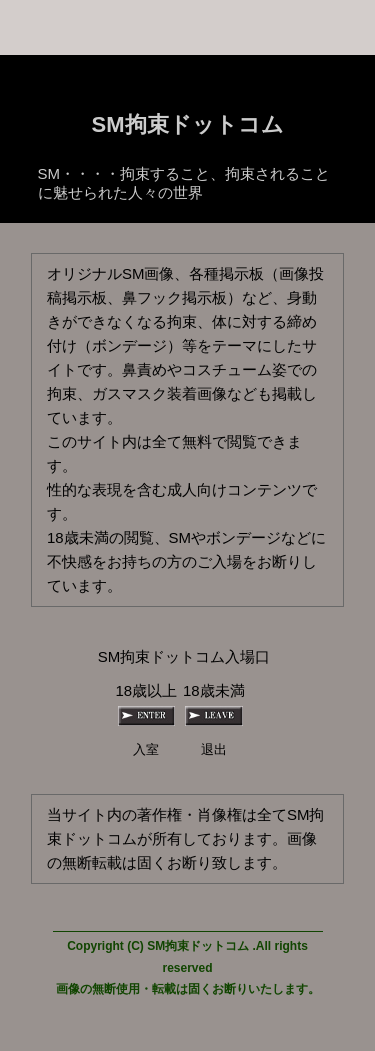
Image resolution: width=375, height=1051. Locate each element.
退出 (214, 749)
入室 (146, 749)
